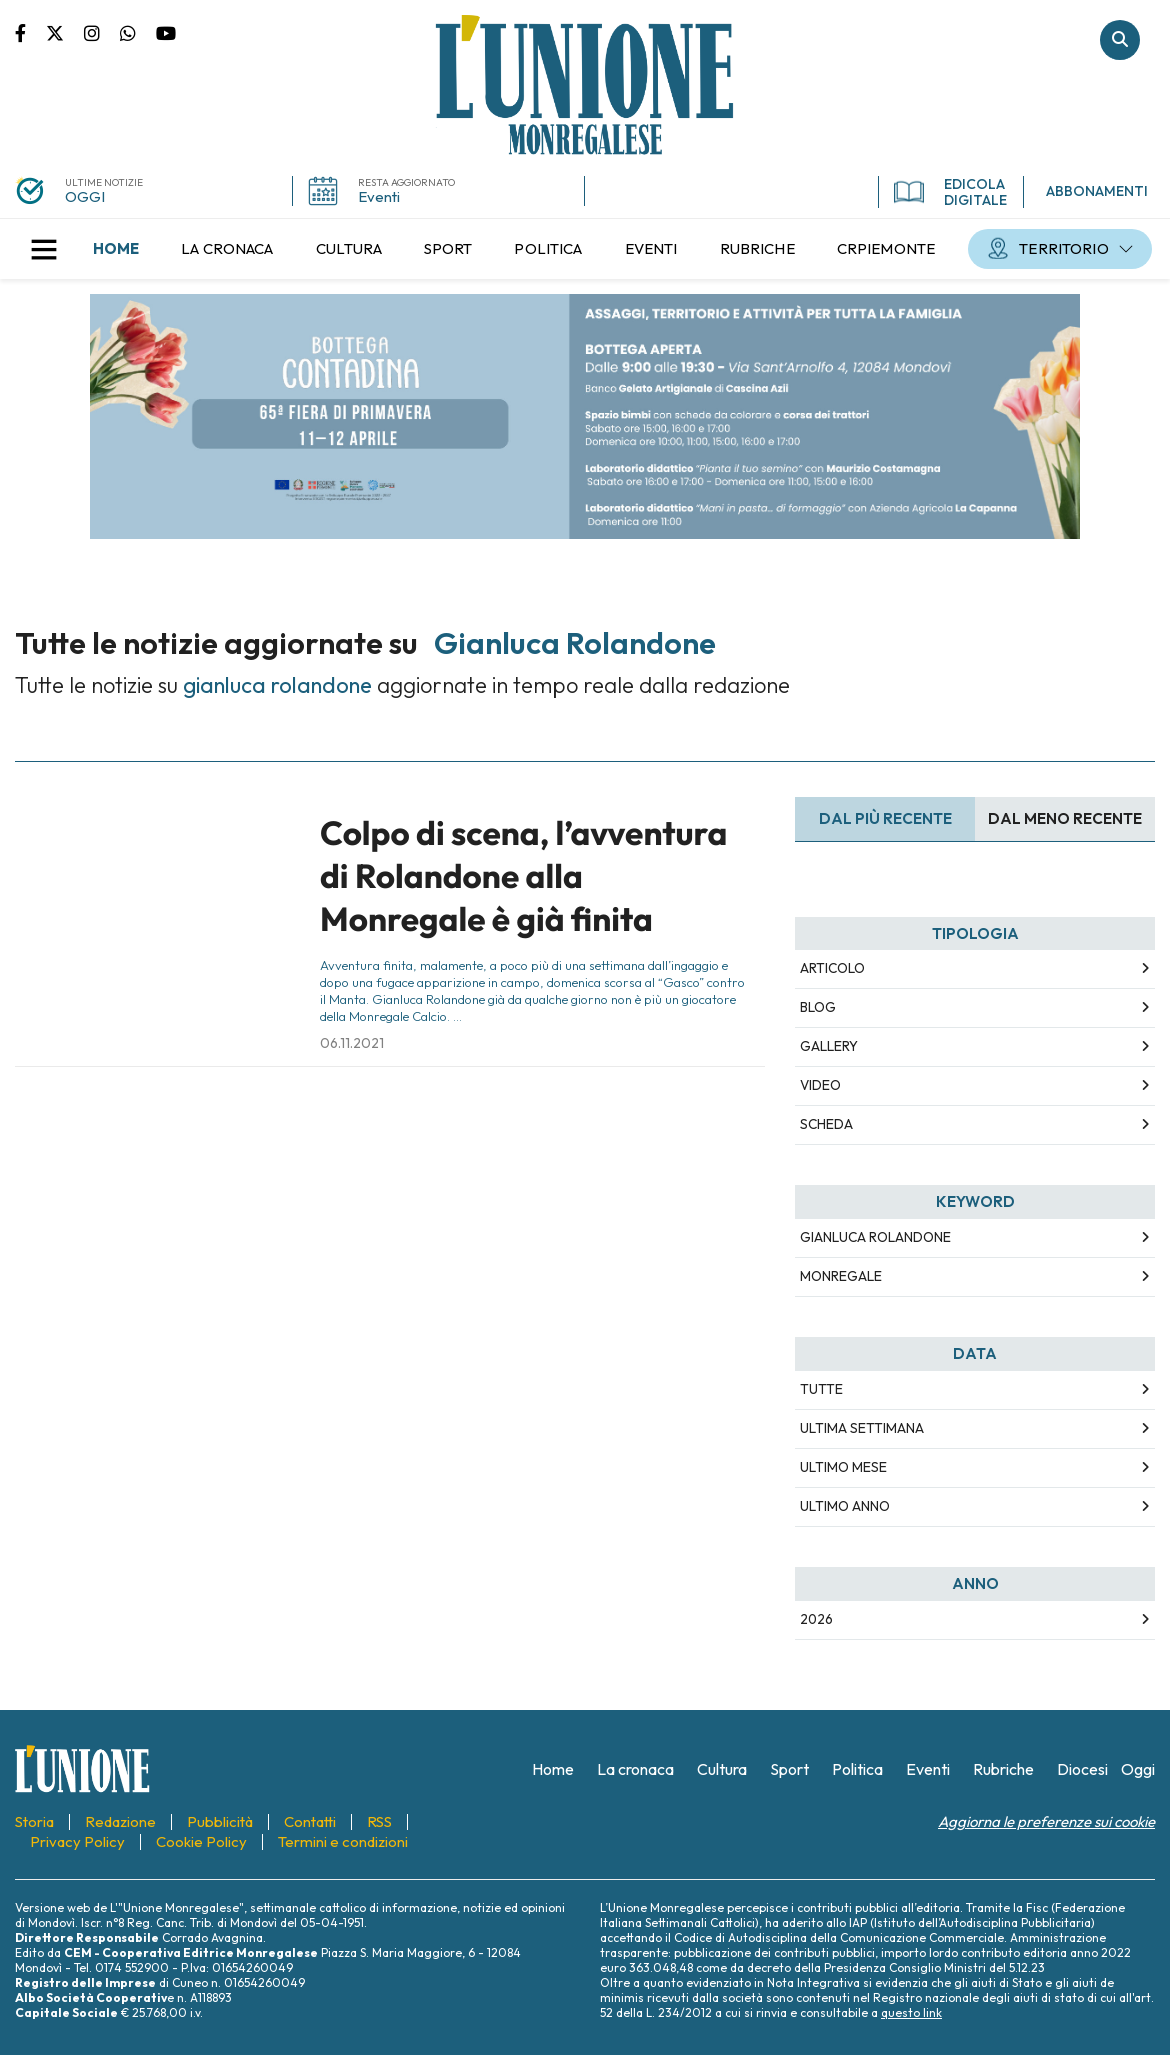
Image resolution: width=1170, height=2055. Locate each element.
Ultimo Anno (845, 1506)
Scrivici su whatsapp (138, 32)
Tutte (821, 1389)
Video (820, 1085)
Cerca (1120, 40)
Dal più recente (885, 818)
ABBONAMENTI (1097, 191)
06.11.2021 (352, 1043)
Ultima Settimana (862, 1428)
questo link (911, 2012)
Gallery (829, 1046)
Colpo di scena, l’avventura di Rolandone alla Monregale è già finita (523, 876)
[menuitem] (116, 249)
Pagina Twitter (65, 32)
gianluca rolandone (875, 1237)
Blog (818, 1007)
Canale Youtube (166, 32)
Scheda (826, 1124)
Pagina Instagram (102, 32)
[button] (44, 249)
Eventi (379, 196)
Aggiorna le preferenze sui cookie (1046, 1821)
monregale (841, 1276)
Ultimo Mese (843, 1467)
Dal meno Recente (1065, 818)
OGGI (85, 196)
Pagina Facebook (30, 32)
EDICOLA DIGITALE (950, 192)
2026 (816, 1619)
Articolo (832, 968)
